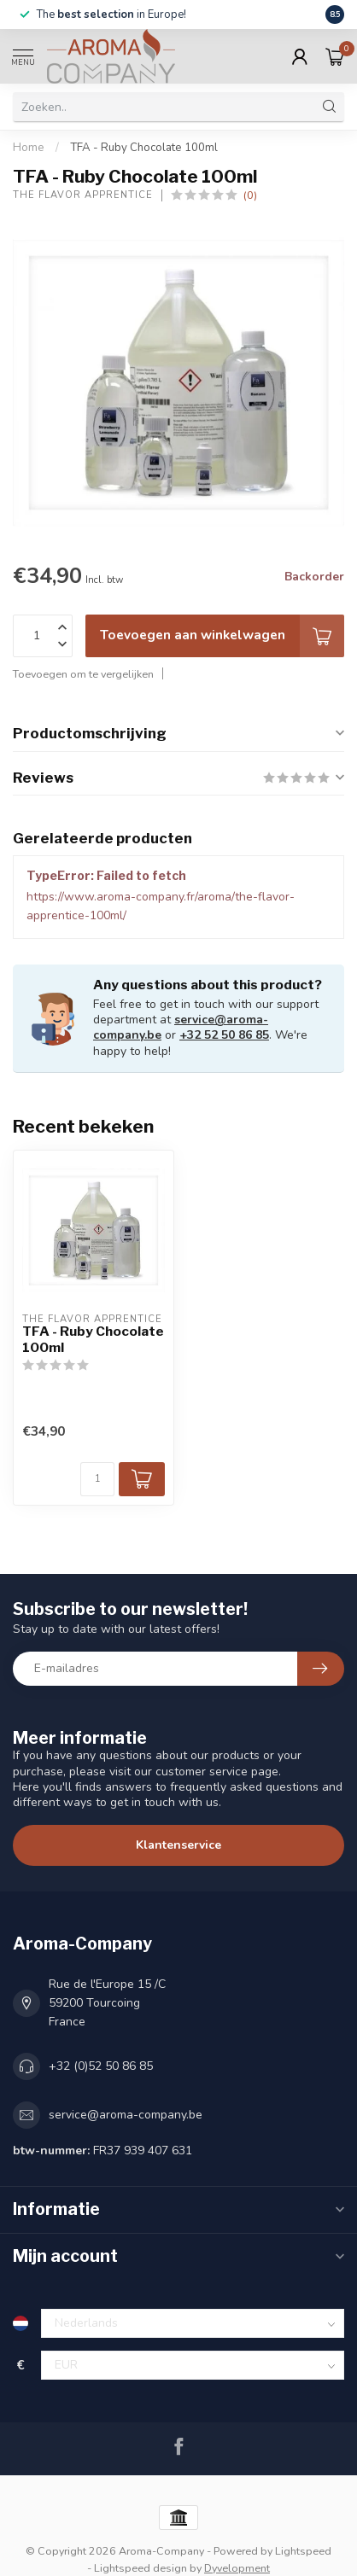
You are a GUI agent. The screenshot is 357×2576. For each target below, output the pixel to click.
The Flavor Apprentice (83, 195)
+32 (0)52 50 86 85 (101, 2066)
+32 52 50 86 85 (224, 1035)
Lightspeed (303, 2551)
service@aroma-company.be (125, 2115)
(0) (250, 195)
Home (28, 147)
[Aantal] (97, 1479)
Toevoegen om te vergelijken (83, 674)
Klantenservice (178, 1845)
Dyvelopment (237, 2568)
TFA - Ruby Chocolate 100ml (144, 147)
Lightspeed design (140, 2568)
